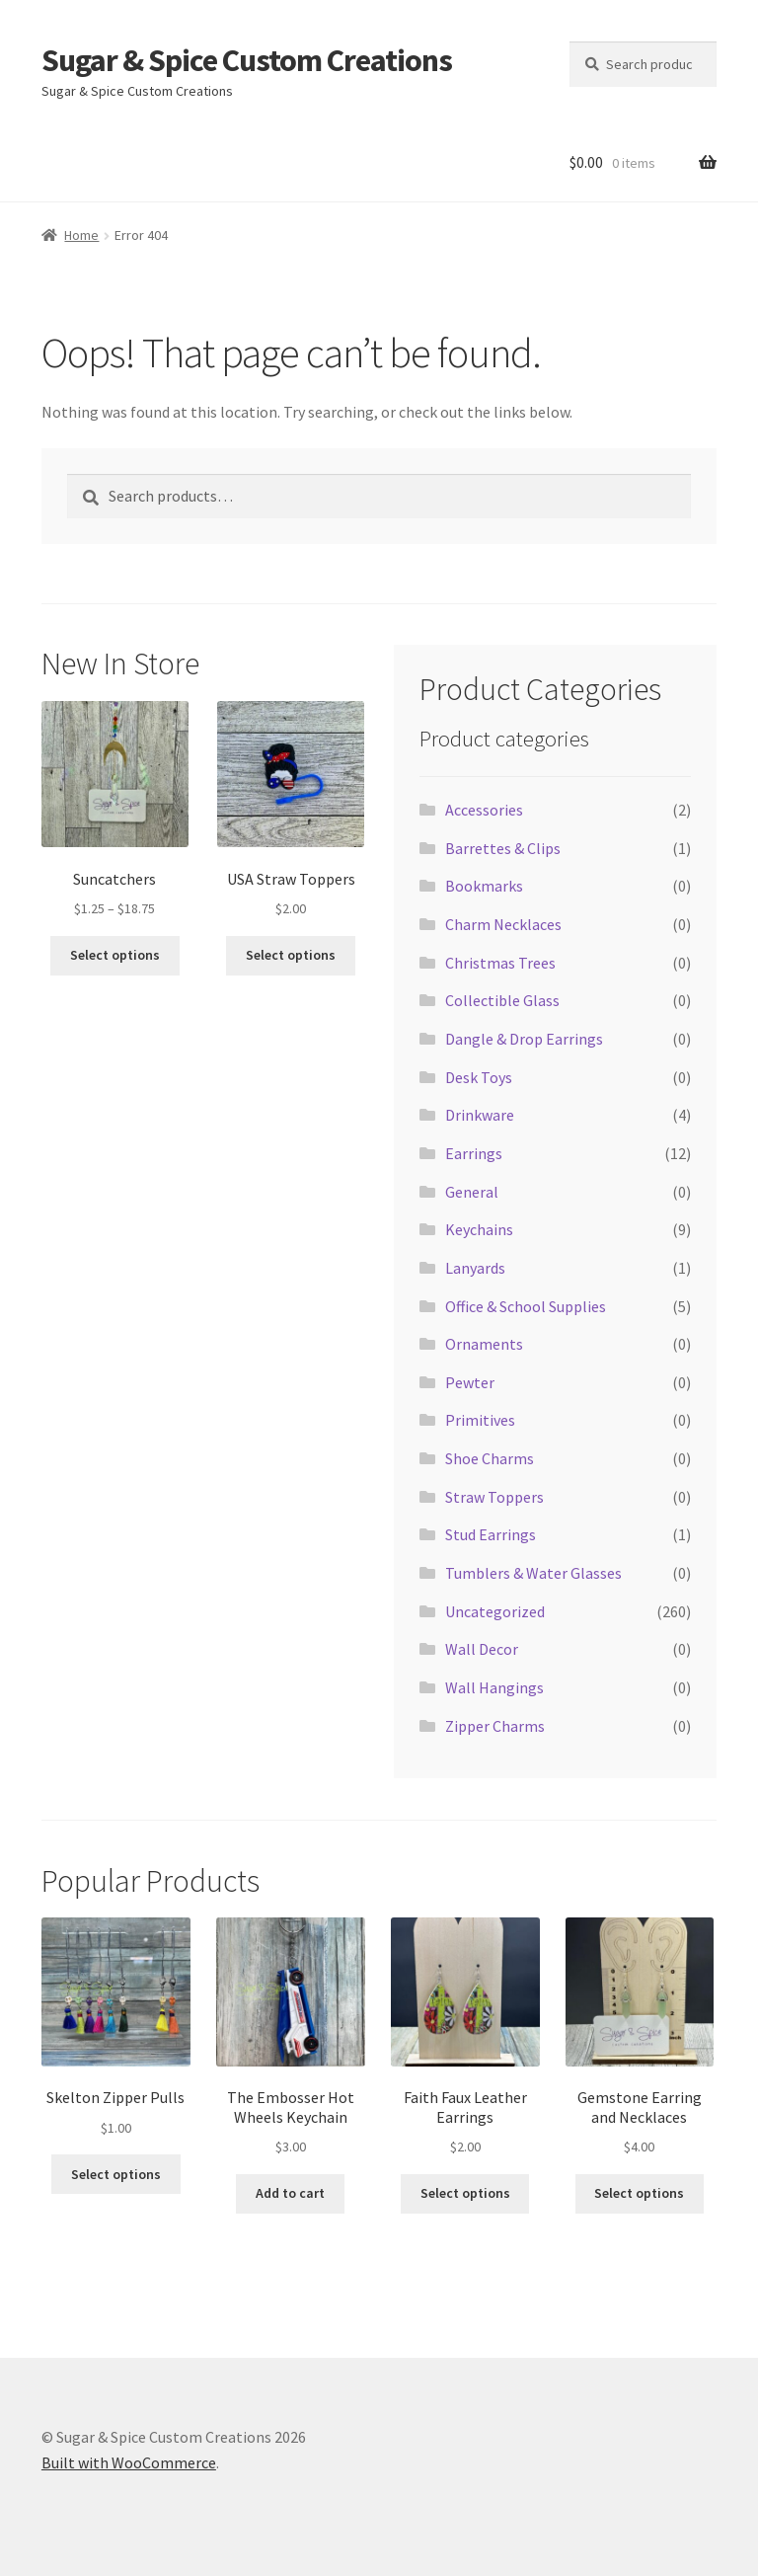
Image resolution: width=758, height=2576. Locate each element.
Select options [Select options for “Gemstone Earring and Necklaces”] (639, 2193)
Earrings (473, 1153)
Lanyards (475, 1268)
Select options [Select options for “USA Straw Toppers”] (291, 955)
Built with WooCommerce (128, 2462)
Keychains (479, 1229)
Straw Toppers (494, 1497)
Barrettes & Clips (503, 848)
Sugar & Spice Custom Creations (246, 60)
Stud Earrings (490, 1534)
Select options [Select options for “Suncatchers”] (115, 955)
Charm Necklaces (503, 924)
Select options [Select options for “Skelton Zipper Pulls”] (116, 2174)
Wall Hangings (494, 1687)
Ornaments (484, 1344)
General (471, 1192)
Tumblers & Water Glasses (533, 1573)
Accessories (484, 810)
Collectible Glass (502, 1000)
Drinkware (479, 1115)
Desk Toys (478, 1077)
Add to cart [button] (290, 2193)
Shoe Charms (489, 1458)
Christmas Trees (500, 963)
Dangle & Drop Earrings (524, 1039)
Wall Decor (481, 1649)
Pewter (469, 1382)
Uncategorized (495, 1611)
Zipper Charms (495, 1726)
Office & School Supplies (525, 1306)
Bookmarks (484, 886)
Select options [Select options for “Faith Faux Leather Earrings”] (465, 2193)
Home (81, 235)
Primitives (480, 1420)
